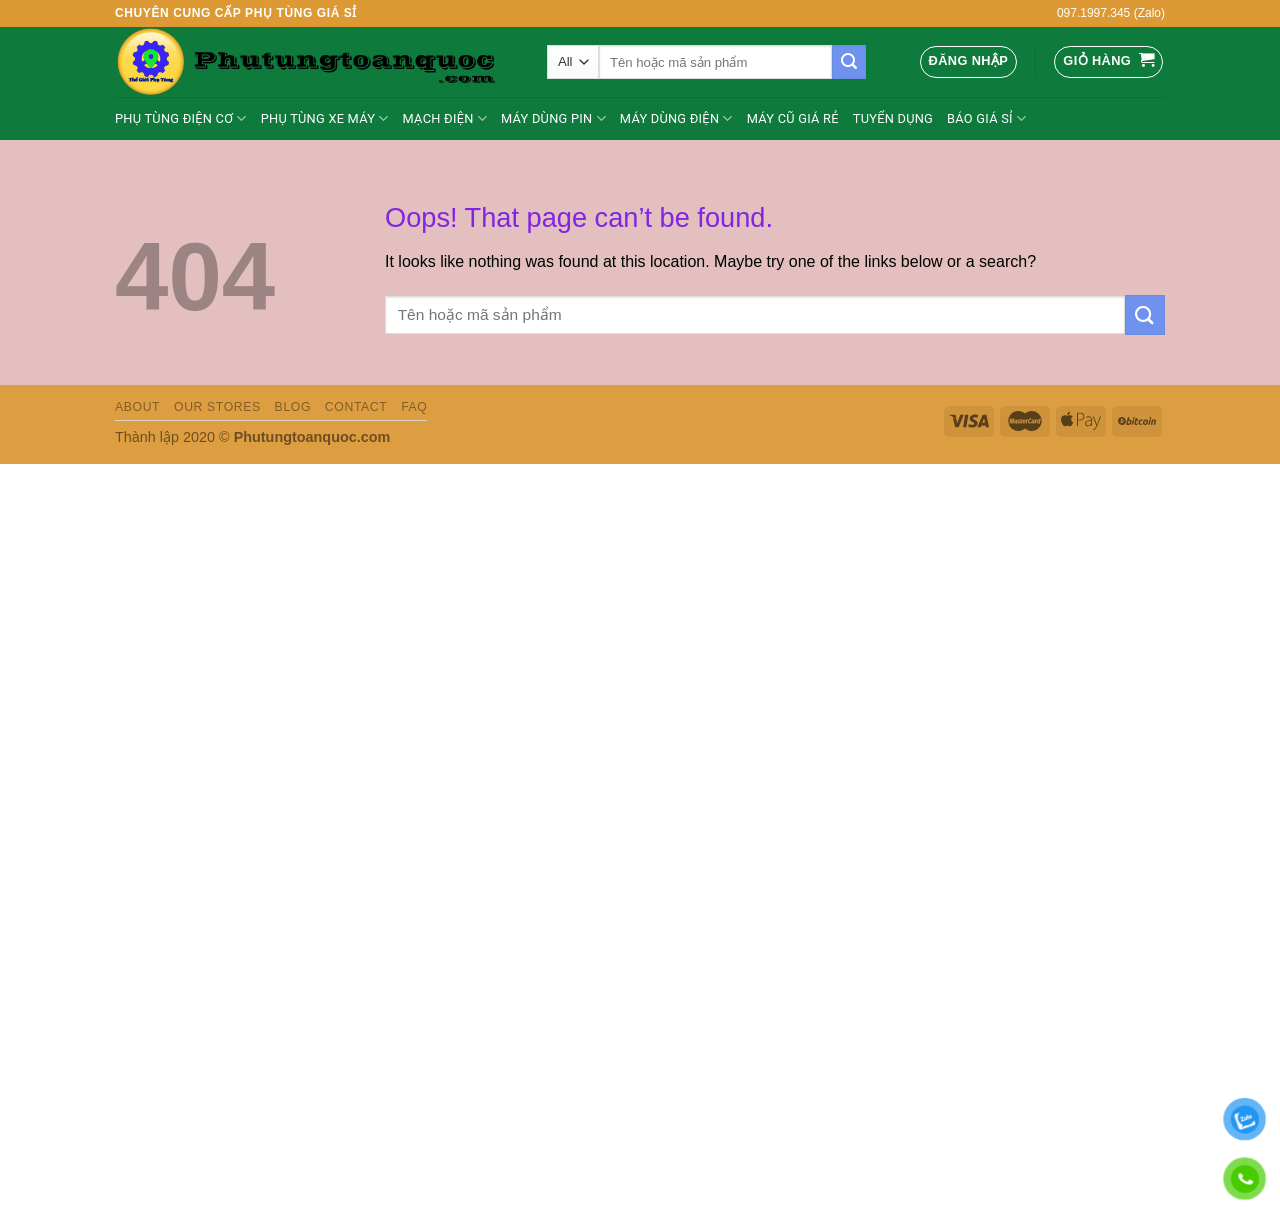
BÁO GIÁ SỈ (986, 118)
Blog (293, 407)
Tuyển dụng (893, 118)
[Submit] (849, 62)
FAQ (414, 407)
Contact (356, 407)
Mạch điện (445, 118)
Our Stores (217, 407)
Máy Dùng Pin (553, 118)
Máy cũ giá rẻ (793, 118)
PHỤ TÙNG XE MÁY (325, 118)
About (137, 407)
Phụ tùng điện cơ (181, 118)
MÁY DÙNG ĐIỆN (676, 118)
